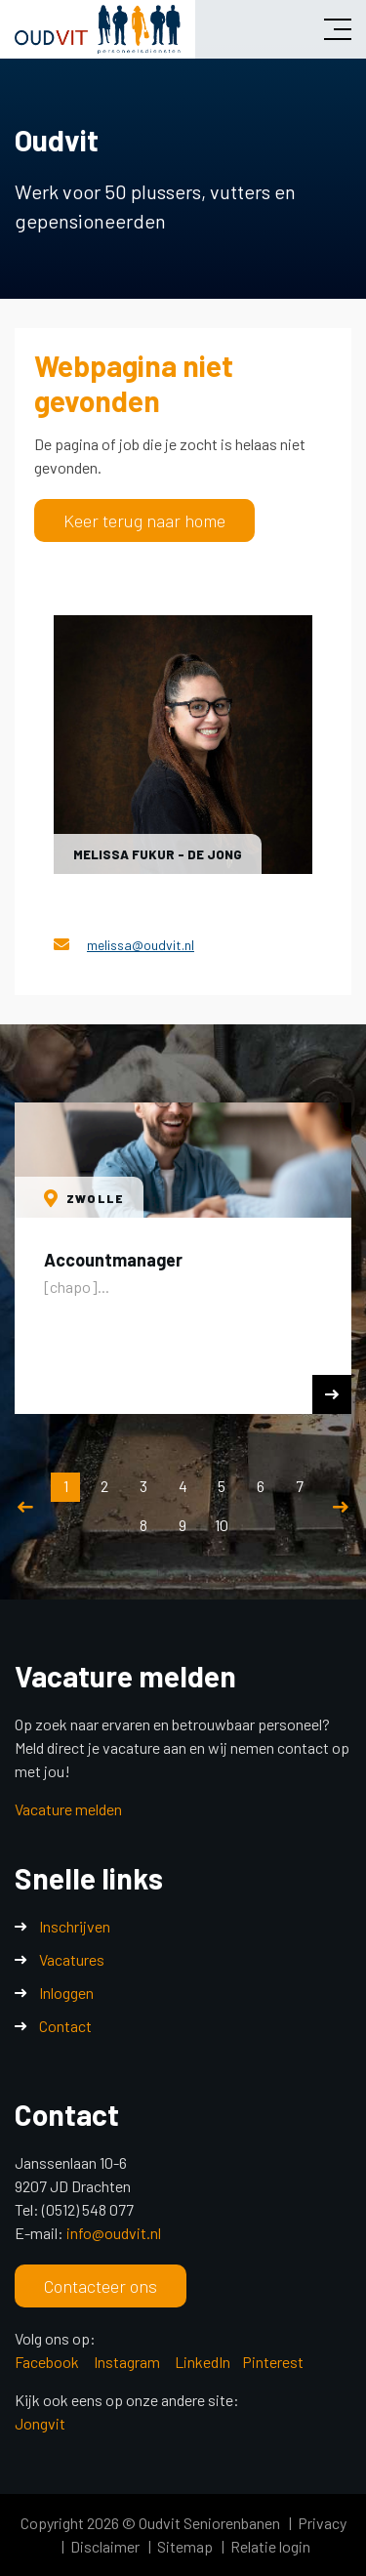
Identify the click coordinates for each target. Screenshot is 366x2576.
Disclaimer (105, 2546)
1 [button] (65, 1485)
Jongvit (40, 2423)
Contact (65, 2025)
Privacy (322, 2523)
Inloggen (66, 1992)
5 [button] (221, 1485)
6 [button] (260, 1485)
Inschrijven (74, 1926)
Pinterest (273, 2361)
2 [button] (104, 1485)
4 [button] (183, 1485)
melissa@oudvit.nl (140, 944)
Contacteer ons (100, 2286)
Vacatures (71, 1959)
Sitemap (185, 2546)
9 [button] (182, 1525)
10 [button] (221, 1525)
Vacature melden (68, 1809)
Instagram (128, 2361)
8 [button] (143, 1525)
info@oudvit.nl (113, 2232)
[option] (183, 1258)
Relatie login (270, 2546)
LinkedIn (202, 2361)
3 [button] (143, 1485)
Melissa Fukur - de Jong (157, 854)
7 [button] (300, 1485)
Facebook (47, 2361)
